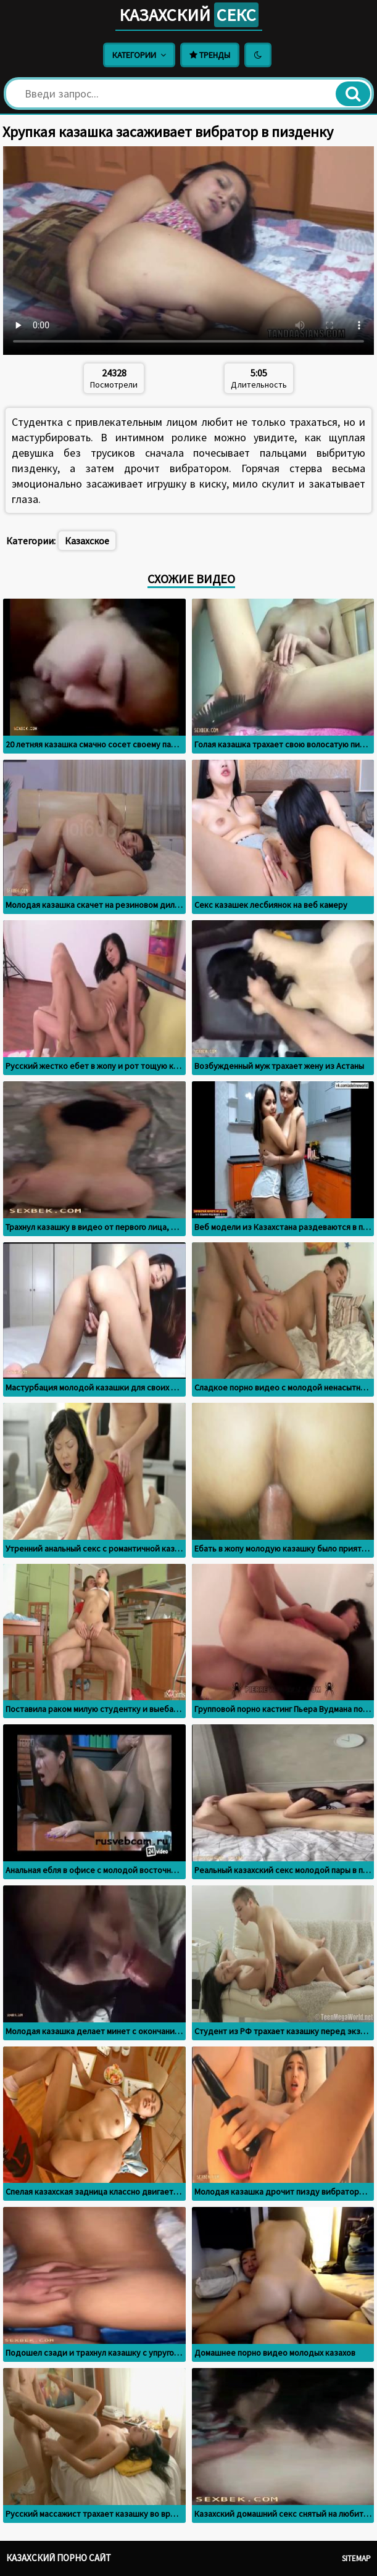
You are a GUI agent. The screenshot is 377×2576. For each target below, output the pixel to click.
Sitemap (356, 2558)
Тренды (209, 54)
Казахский (189, 14)
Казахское (87, 540)
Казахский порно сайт (58, 2558)
